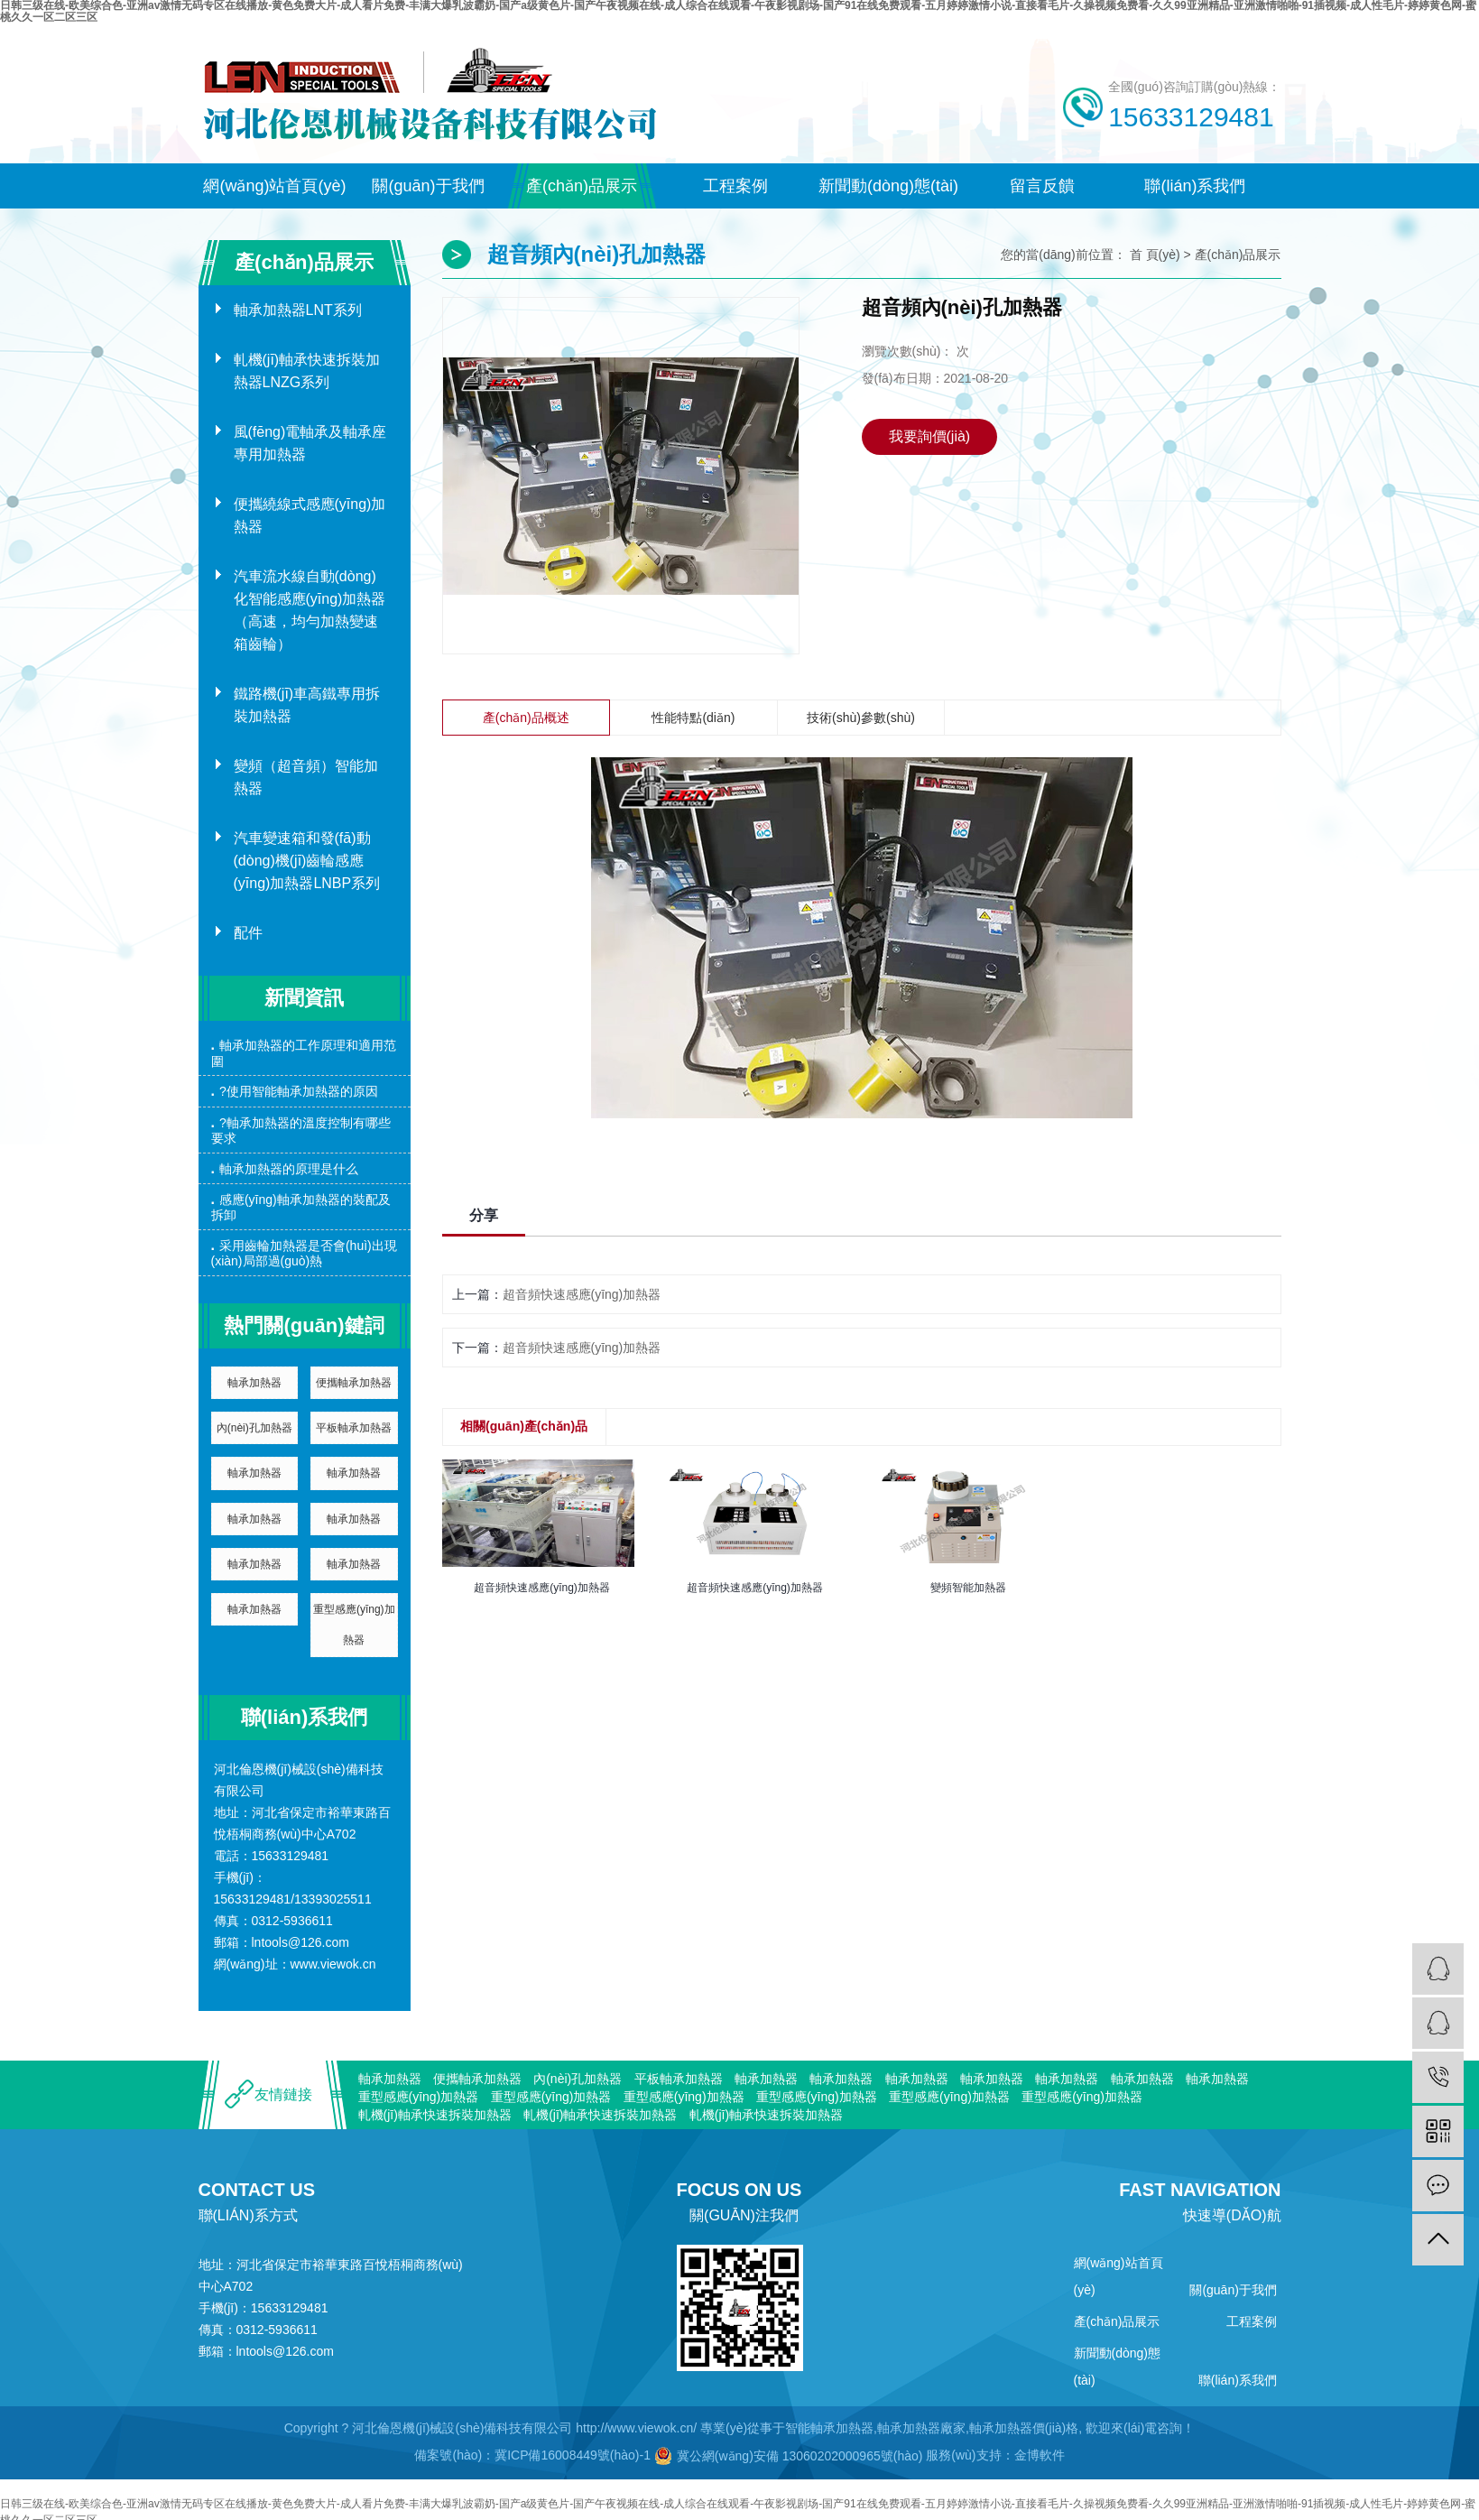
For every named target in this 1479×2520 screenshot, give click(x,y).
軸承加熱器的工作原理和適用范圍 (303, 1053)
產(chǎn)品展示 (581, 186)
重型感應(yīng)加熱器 (354, 1624)
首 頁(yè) (1155, 254)
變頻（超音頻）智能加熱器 (306, 777)
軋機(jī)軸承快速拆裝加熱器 (435, 2115)
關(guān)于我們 (428, 186)
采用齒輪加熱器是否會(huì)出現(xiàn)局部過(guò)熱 (304, 1253)
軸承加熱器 (254, 1382)
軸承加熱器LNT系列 (298, 310)
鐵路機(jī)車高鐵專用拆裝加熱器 (307, 705)
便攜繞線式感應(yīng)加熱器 (310, 515)
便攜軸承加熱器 (354, 1382)
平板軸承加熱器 (354, 1428)
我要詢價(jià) (930, 436)
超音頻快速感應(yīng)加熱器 (582, 1294)
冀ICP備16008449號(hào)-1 (573, 2455)
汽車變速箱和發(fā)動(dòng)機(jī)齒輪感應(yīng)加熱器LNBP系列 (307, 860)
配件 (248, 932)
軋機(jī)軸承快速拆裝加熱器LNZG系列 (307, 371)
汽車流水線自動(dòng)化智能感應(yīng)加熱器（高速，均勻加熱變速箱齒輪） (310, 610)
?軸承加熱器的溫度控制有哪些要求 (301, 1130)
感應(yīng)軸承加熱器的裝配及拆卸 (301, 1207)
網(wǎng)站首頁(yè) (274, 186)
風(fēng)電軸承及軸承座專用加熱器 (310, 443)
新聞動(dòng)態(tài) (888, 186)
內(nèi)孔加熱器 (254, 1428)
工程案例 (735, 186)
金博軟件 (1039, 2455)
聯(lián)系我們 (1194, 186)
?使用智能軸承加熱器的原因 (298, 1091)
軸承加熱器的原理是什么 (288, 1169)
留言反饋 (1042, 186)
